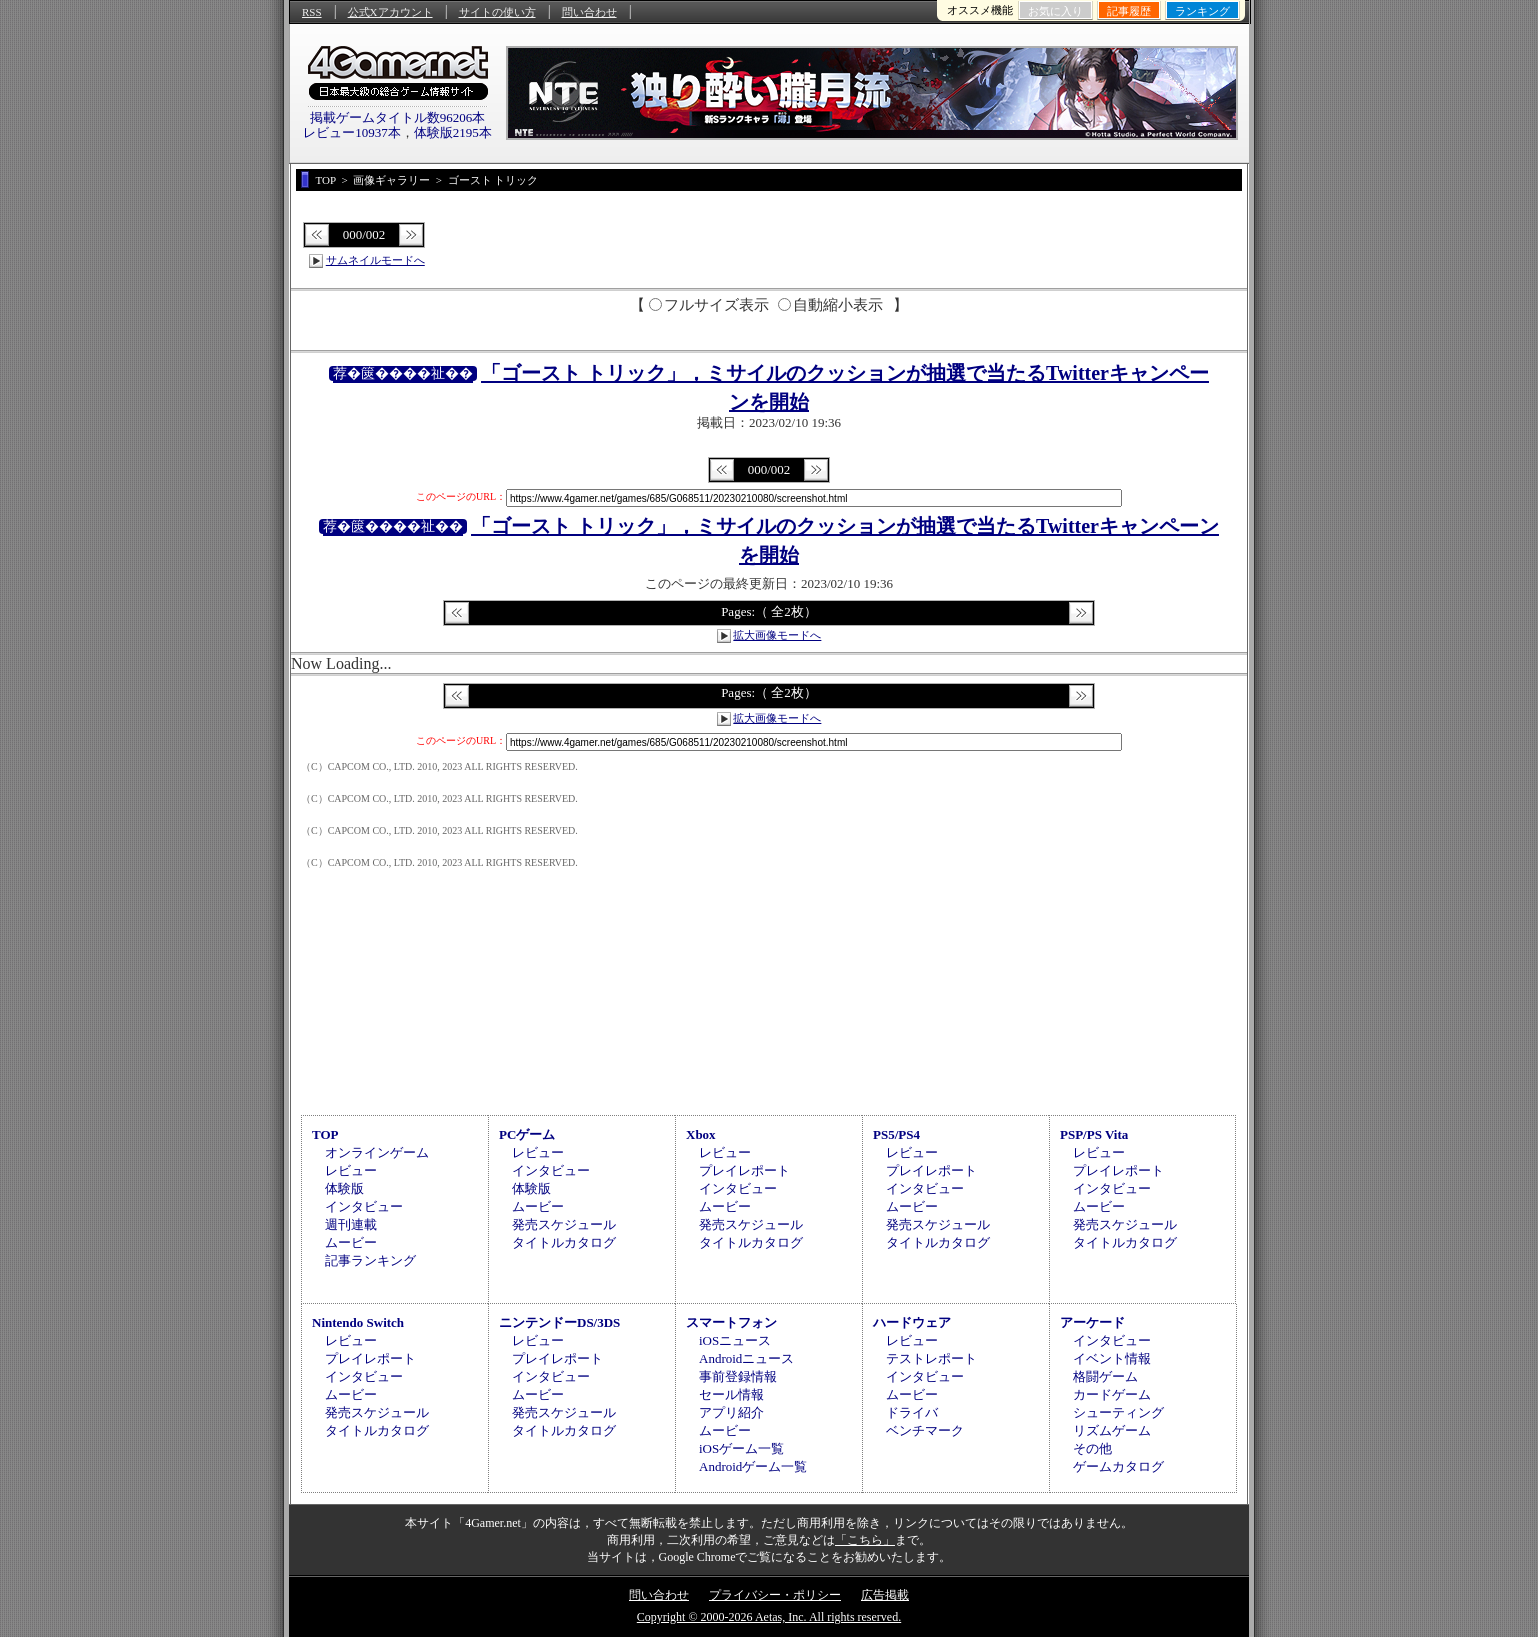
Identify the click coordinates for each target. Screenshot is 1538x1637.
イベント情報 (1112, 1358)
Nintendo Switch (358, 1322)
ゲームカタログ (1118, 1466)
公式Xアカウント (390, 12)
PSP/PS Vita (1094, 1134)
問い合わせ (589, 12)
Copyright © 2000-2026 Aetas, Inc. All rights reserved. (769, 1617)
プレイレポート (744, 1170)
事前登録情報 (738, 1376)
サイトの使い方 (497, 12)
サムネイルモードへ (375, 260)
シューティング (1118, 1412)
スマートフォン (731, 1322)
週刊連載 (351, 1224)
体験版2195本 (453, 132)
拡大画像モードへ (777, 635)
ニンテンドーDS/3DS (559, 1322)
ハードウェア (912, 1322)
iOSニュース (735, 1340)
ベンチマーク (925, 1430)
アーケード (1092, 1322)
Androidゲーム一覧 (753, 1466)
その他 (1092, 1448)
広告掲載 (885, 1595)
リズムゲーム (1112, 1430)
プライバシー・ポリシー (775, 1595)
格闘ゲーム (1105, 1376)
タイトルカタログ (564, 1242)
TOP (325, 1134)
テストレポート (931, 1358)
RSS (312, 12)
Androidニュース (746, 1358)
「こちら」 (865, 1540)
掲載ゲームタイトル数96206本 (398, 117)
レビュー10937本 (352, 132)
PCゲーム (527, 1134)
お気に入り (1055, 11)
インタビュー (364, 1206)
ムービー (351, 1242)
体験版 (344, 1188)
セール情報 (731, 1394)
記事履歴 (1129, 11)
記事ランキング (370, 1260)
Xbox (701, 1134)
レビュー (351, 1170)
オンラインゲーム (377, 1152)
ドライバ (912, 1412)
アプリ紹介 (731, 1412)
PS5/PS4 (896, 1134)
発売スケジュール (564, 1224)
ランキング (1202, 11)
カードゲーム (1112, 1394)
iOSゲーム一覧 (741, 1448)
